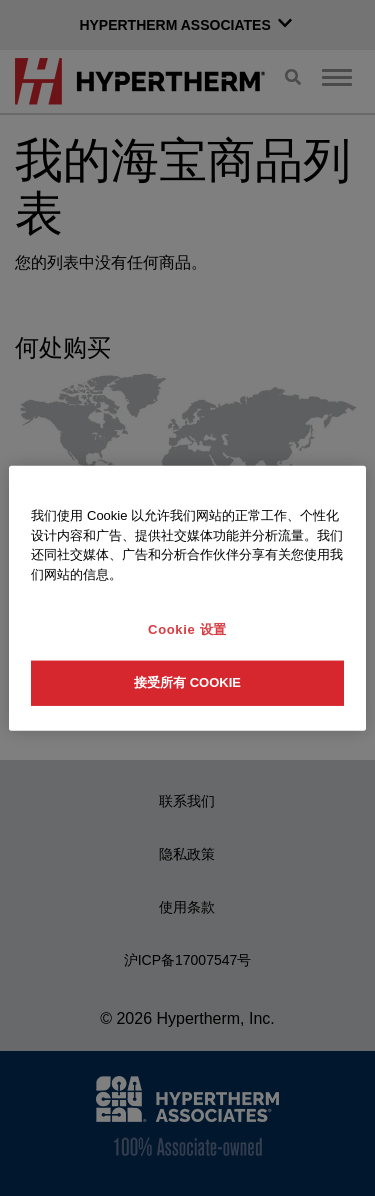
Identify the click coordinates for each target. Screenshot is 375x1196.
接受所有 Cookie (187, 682)
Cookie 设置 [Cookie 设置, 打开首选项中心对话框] (187, 629)
